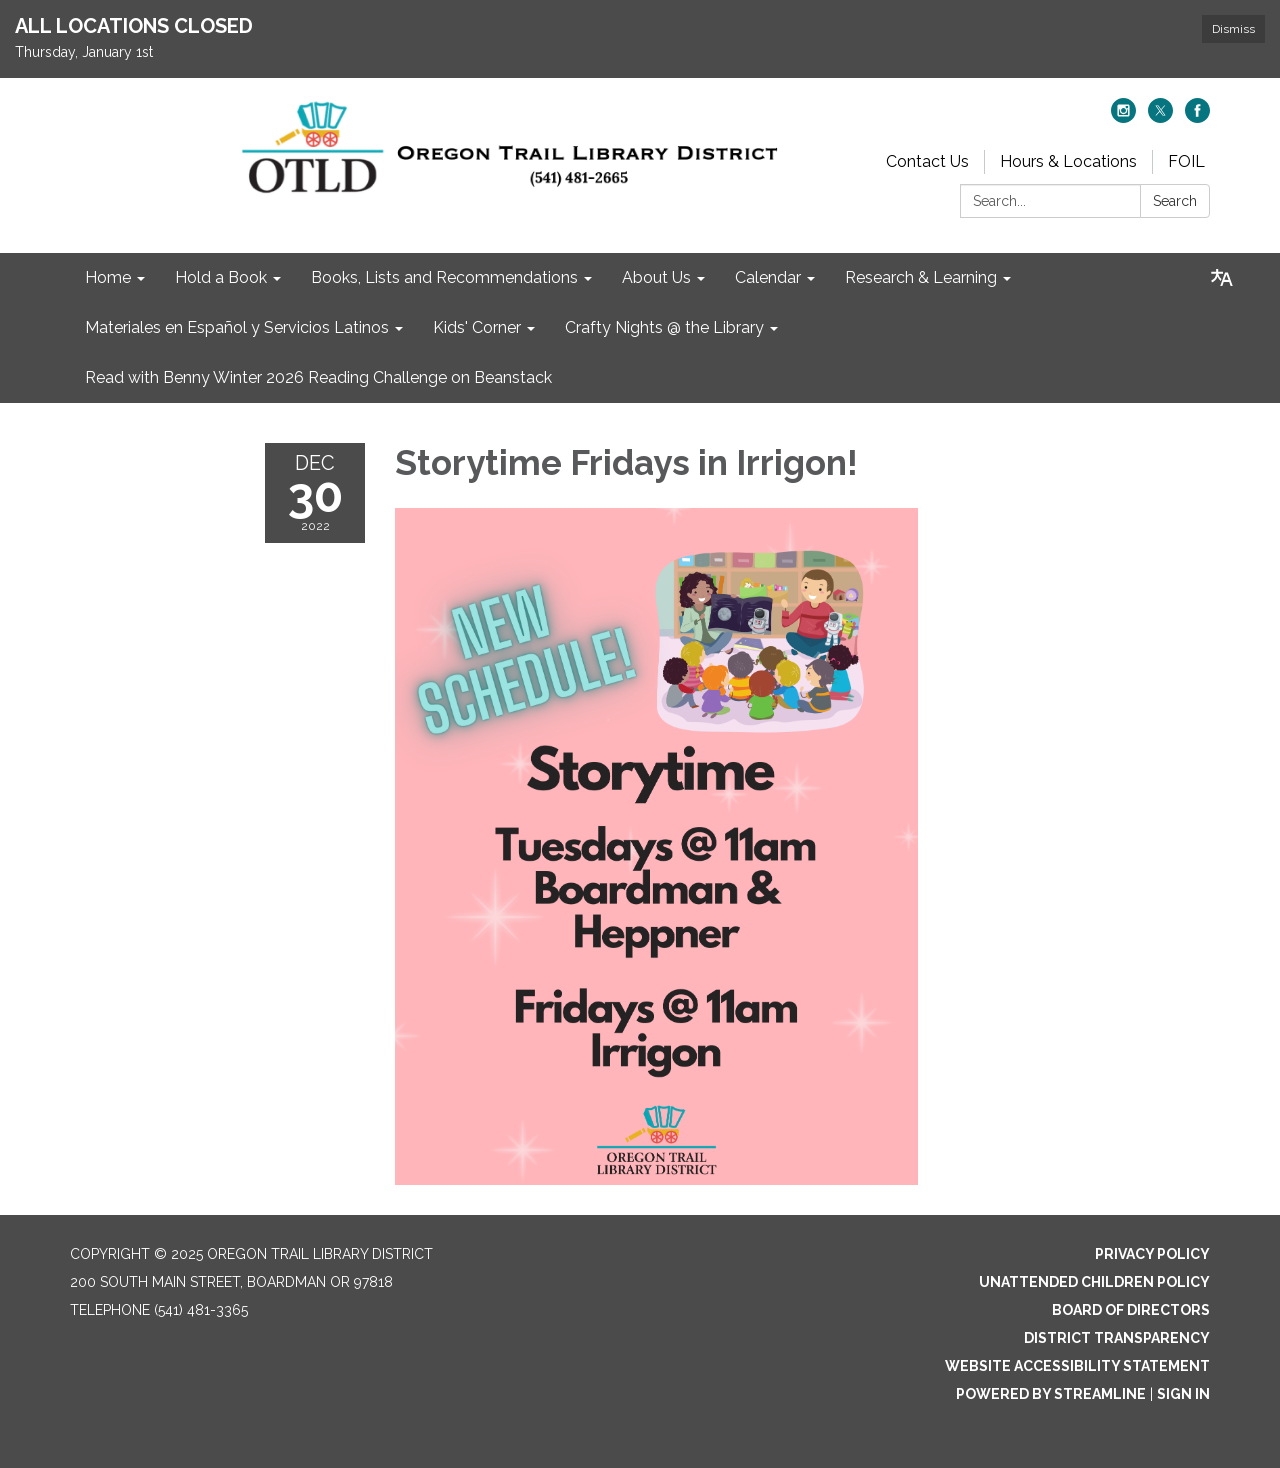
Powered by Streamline (1051, 1394)
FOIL (1186, 161)
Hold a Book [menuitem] (221, 277)
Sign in (1183, 1394)
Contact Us (927, 161)
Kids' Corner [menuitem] (477, 327)
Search (1175, 201)
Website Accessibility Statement (1077, 1366)
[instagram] (1123, 117)
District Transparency (1117, 1338)
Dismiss (1233, 29)
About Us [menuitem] (656, 277)
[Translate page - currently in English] (1222, 278)
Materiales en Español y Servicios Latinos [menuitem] (237, 327)
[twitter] (1160, 117)
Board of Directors (1131, 1310)
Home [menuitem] (108, 277)
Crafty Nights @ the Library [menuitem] (664, 327)
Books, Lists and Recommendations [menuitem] (444, 277)
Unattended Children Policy (1094, 1282)
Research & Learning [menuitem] (921, 277)
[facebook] (1197, 117)
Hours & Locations (1068, 161)
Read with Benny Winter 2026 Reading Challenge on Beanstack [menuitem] (318, 377)
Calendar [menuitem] (768, 277)
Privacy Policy (1152, 1254)
